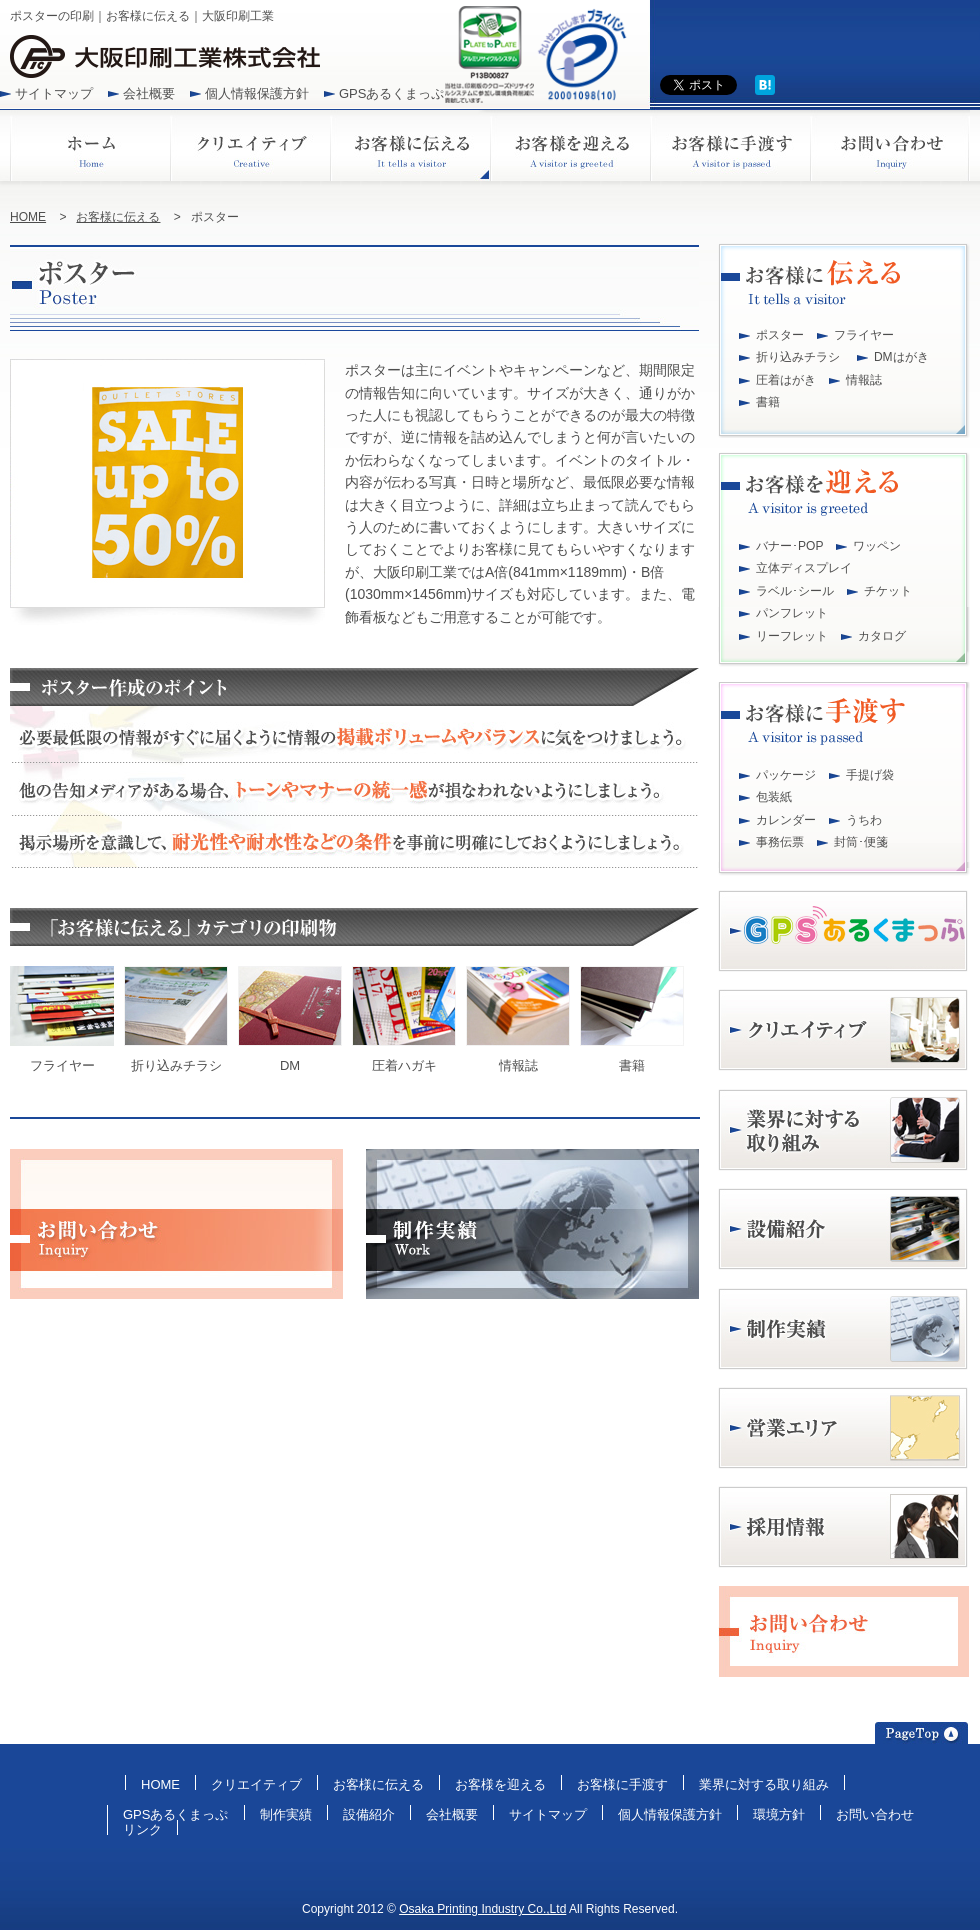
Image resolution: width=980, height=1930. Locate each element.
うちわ (864, 820)
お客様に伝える (410, 145)
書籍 (768, 402)
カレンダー (786, 820)
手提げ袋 (870, 775)
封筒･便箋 (861, 842)
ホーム (90, 145)
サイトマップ (54, 93)
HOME (28, 217)
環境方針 (779, 1814)
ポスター (780, 335)
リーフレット (792, 636)
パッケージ (786, 775)
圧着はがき (786, 380)
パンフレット (792, 613)
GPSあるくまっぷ (392, 93)
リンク (142, 1829)
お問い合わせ (890, 145)
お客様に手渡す (730, 145)
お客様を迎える (570, 145)
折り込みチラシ (798, 357)
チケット (888, 591)
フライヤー (864, 335)
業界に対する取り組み (764, 1784)
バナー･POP (789, 546)
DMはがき (901, 357)
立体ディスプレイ (804, 568)
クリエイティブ (250, 145)
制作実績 (286, 1814)
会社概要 (149, 93)
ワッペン (877, 546)
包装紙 (774, 797)
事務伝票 (780, 842)
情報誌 (864, 380)
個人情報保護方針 (257, 93)
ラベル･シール (795, 591)
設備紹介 (369, 1814)
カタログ (882, 636)
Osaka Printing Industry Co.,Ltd (482, 1909)
